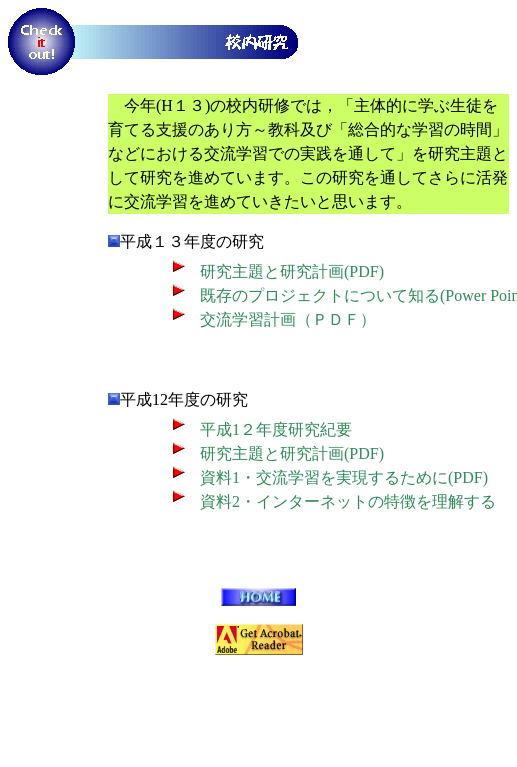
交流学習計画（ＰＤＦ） (288, 319)
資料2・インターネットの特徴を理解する (348, 501)
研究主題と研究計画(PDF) (292, 271)
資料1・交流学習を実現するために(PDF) (344, 477)
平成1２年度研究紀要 (276, 429)
